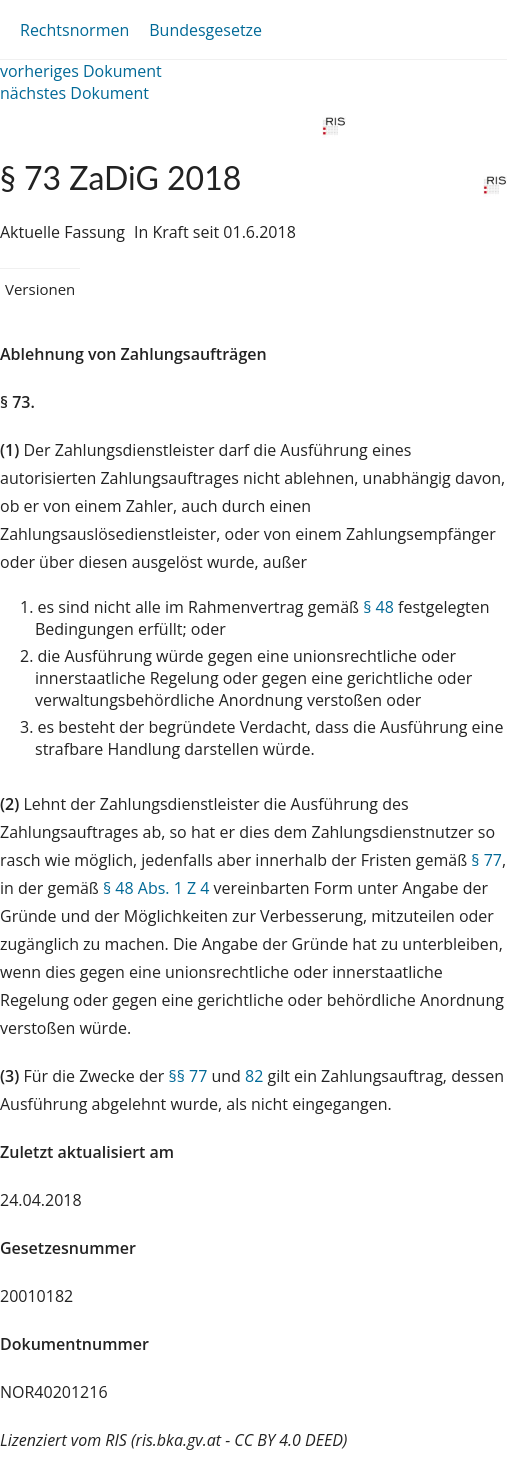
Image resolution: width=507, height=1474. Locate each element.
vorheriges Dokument (81, 71)
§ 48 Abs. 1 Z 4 (156, 888)
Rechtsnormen (74, 30)
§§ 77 (187, 1076)
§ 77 (486, 860)
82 (254, 1076)
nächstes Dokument (74, 93)
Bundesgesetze (205, 30)
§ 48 (378, 607)
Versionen (40, 289)
